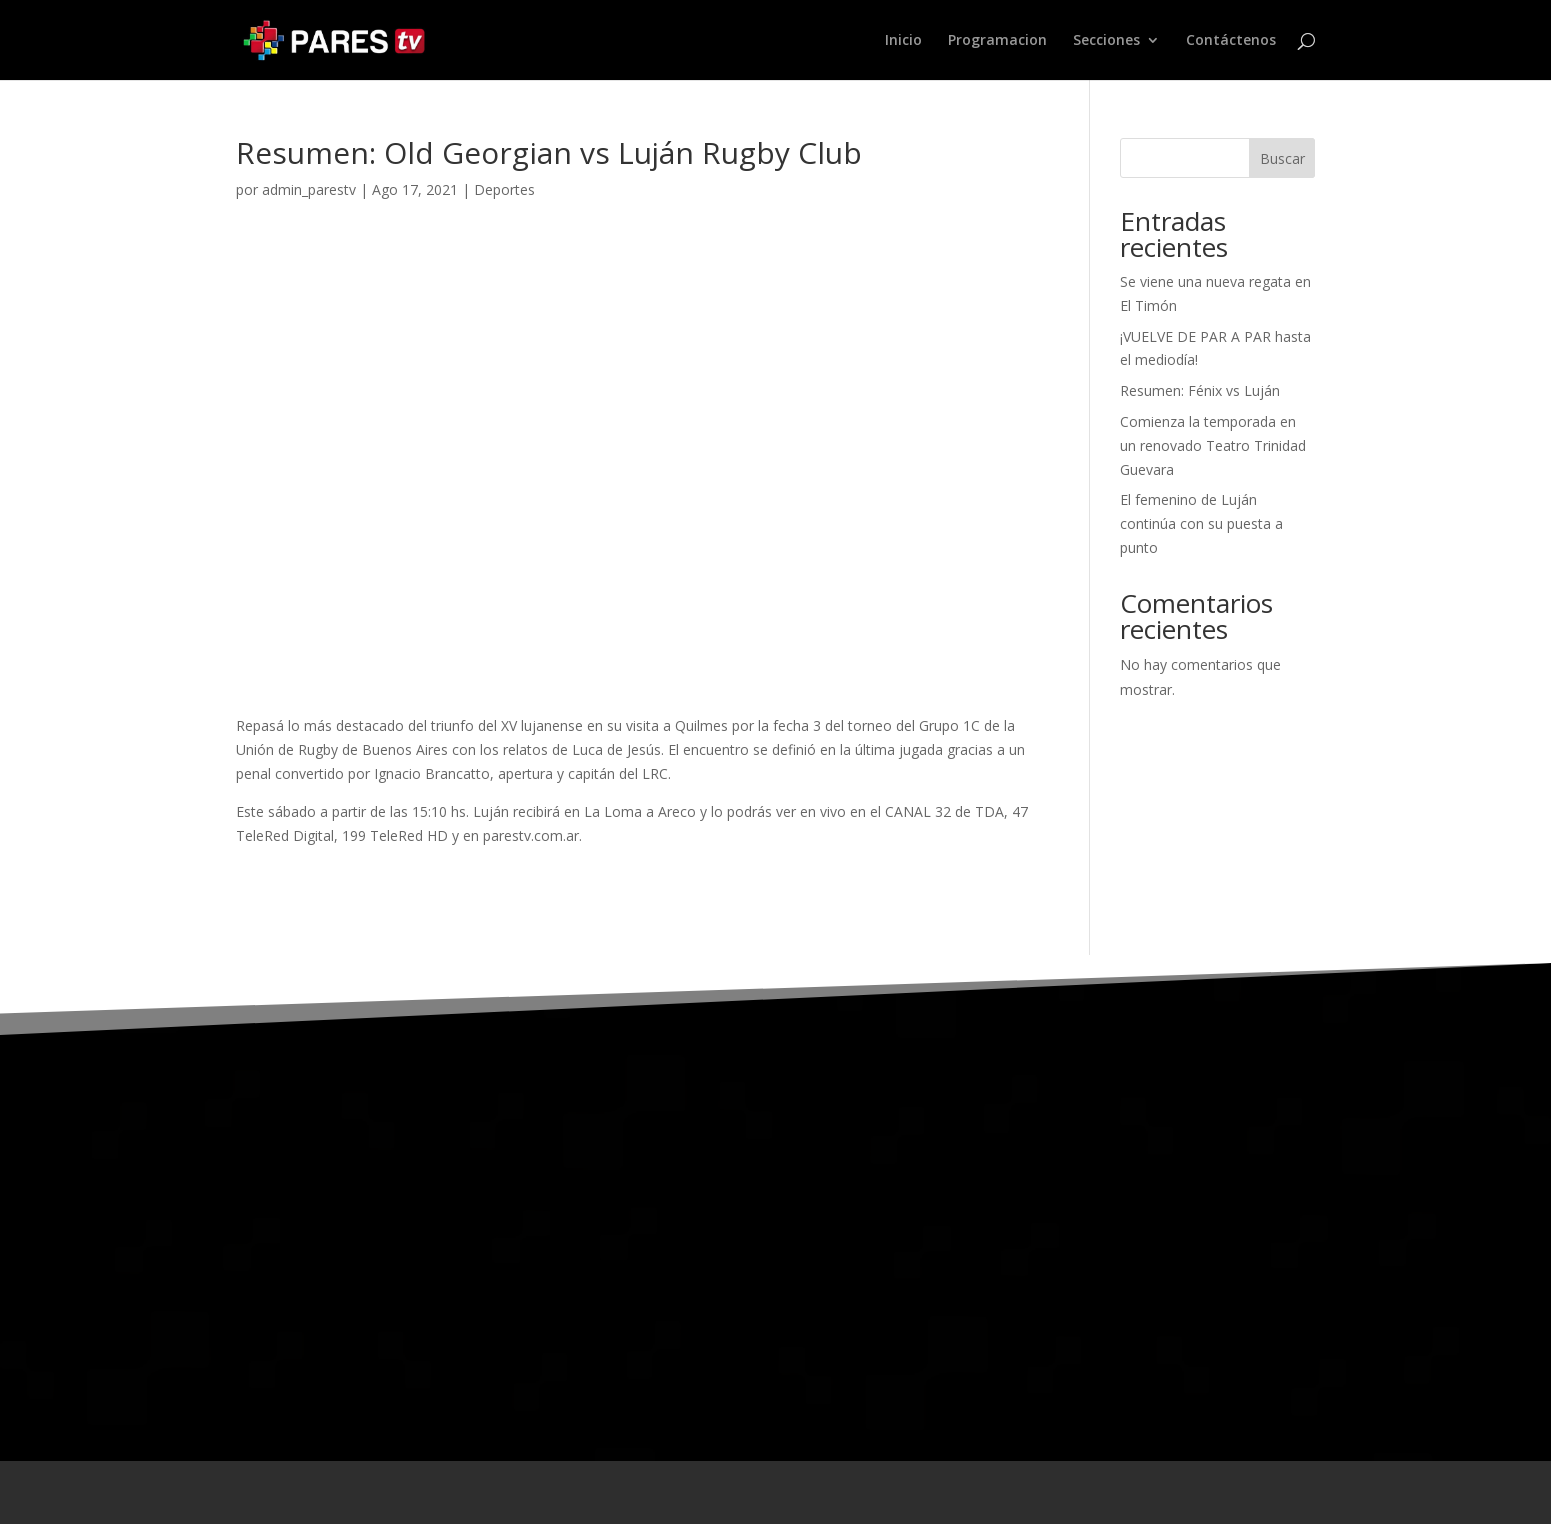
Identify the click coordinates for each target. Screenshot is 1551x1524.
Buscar (1282, 158)
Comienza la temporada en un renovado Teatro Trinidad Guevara (1213, 445)
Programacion (997, 41)
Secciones (1106, 41)
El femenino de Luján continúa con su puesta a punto (1201, 523)
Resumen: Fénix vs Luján (1200, 390)
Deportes (504, 189)
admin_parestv (309, 189)
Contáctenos (1231, 41)
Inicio (903, 41)
